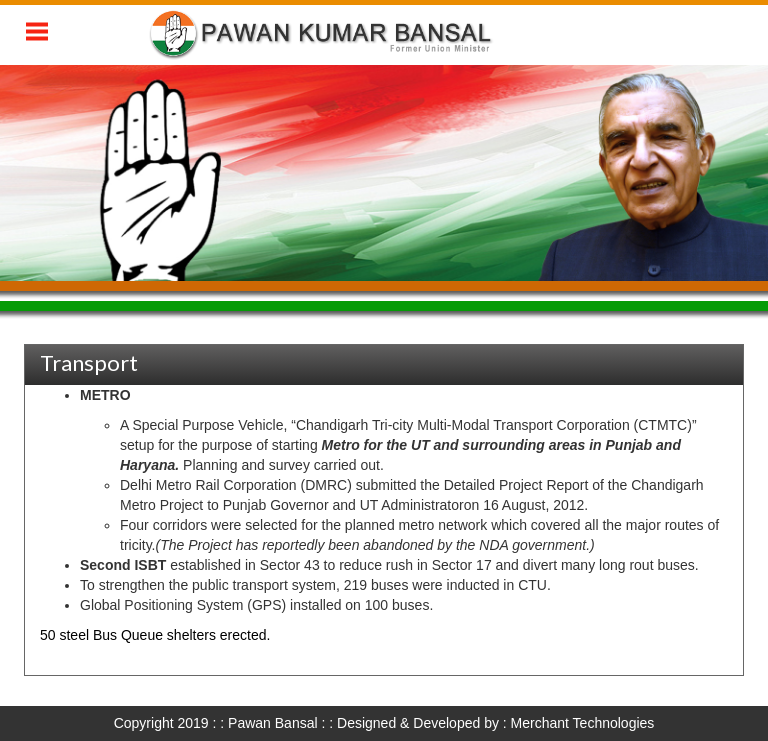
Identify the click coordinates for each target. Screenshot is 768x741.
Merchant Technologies (583, 723)
